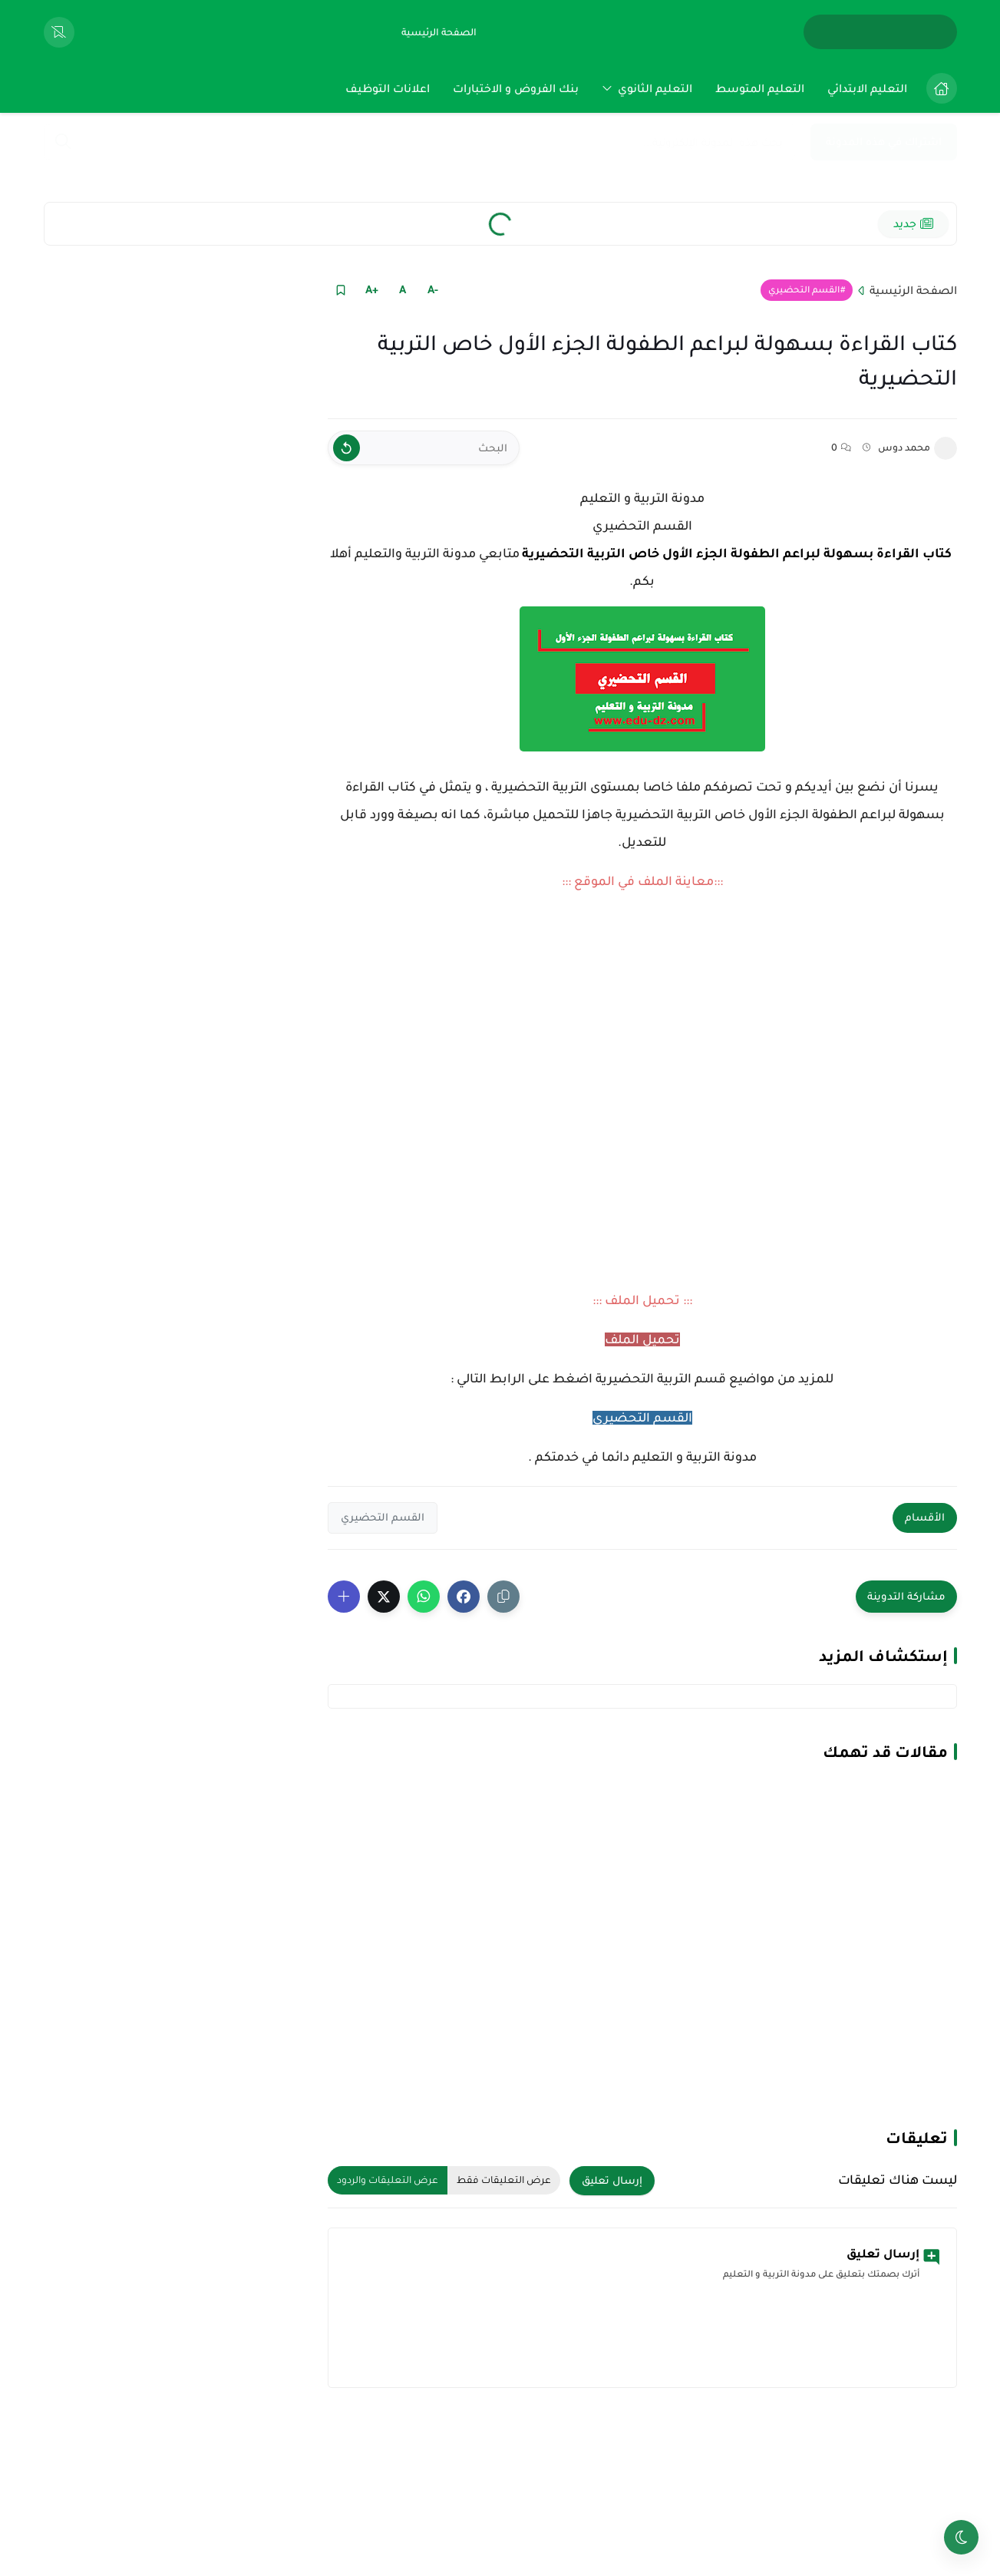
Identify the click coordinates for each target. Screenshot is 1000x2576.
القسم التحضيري (804, 290)
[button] (463, 1596)
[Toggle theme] (961, 2537)
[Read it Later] (341, 289)
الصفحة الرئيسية (913, 290)
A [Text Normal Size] (402, 289)
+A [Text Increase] (371, 289)
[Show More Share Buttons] (344, 1596)
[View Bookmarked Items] (59, 32)
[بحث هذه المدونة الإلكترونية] (419, 142)
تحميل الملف (642, 1339)
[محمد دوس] (945, 448)
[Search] (62, 142)
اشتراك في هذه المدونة (884, 141)
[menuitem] (938, 88)
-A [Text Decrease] (432, 289)
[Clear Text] (346, 447)
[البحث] (423, 447)
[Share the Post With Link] (503, 1596)
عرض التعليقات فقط (504, 2180)
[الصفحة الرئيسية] (439, 32)
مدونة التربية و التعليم (642, 498)
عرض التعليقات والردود (387, 2180)
